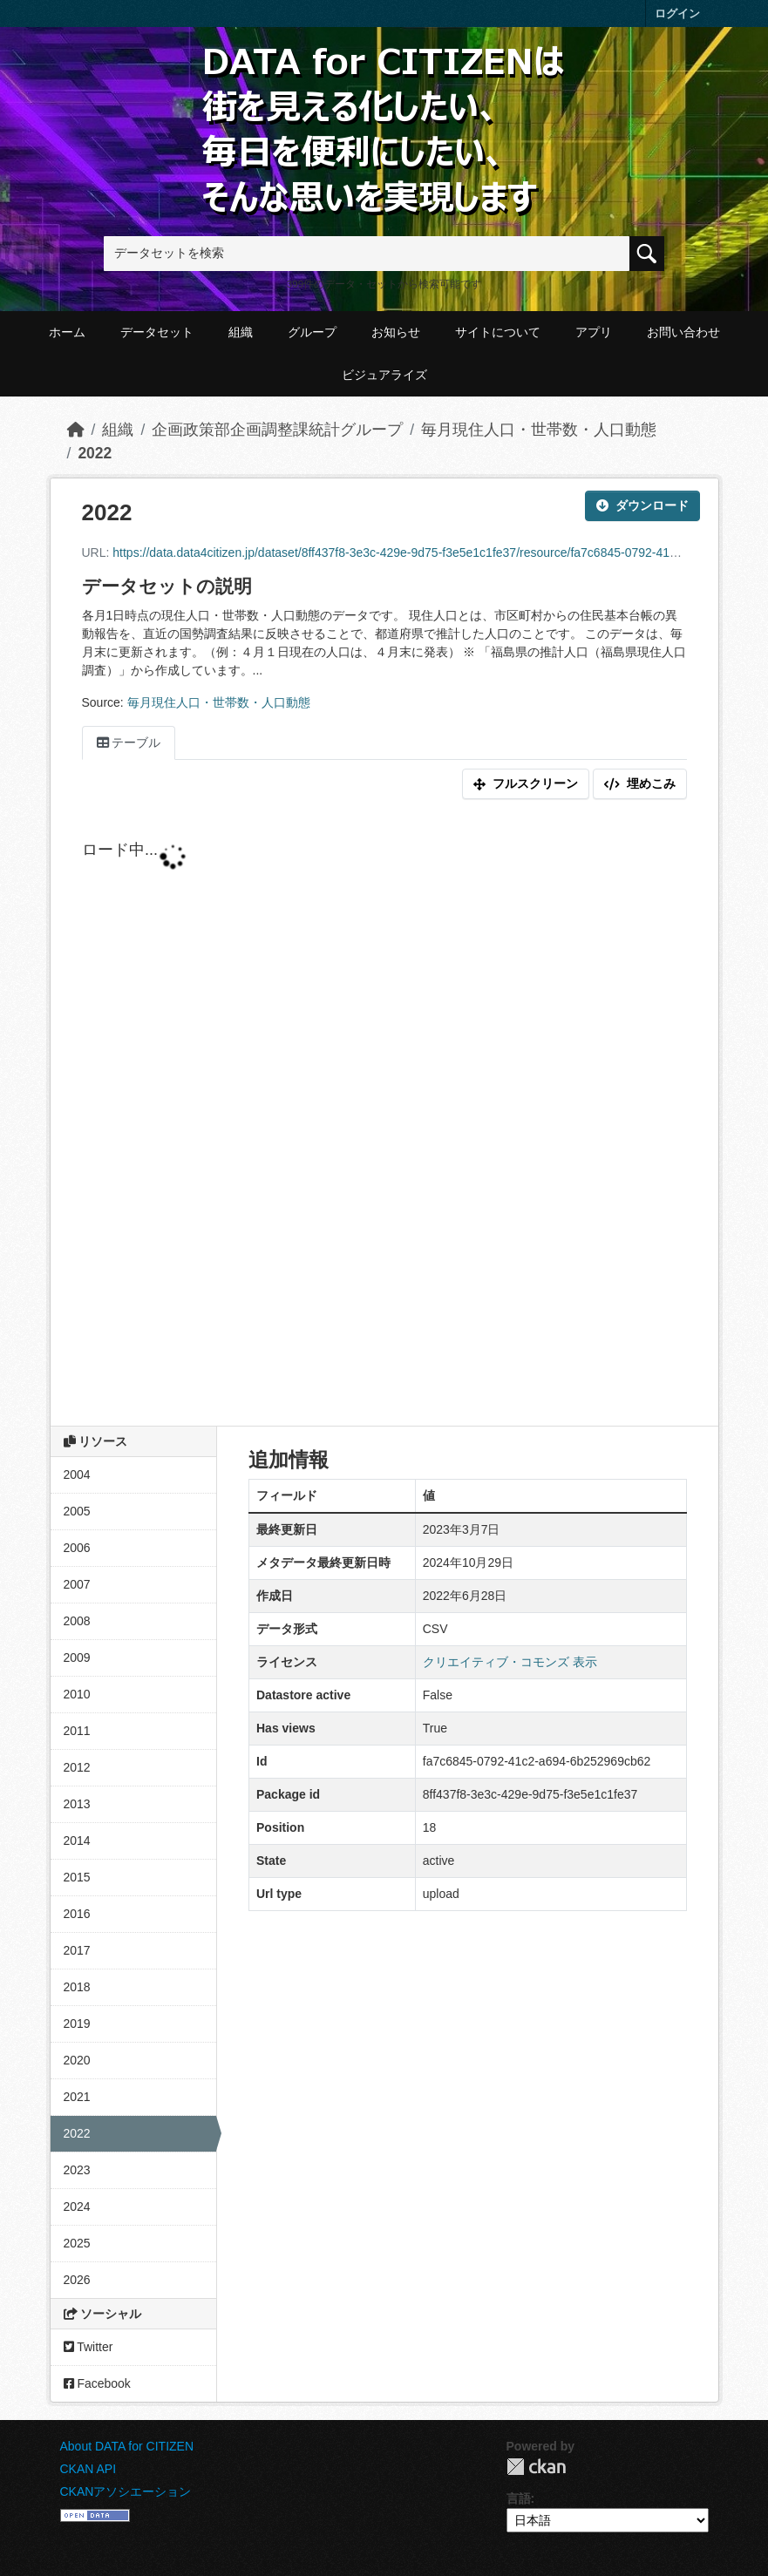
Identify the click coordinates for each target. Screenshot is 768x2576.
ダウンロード (642, 505)
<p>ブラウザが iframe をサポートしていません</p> (384, 1116)
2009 (77, 1657)
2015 (77, 1877)
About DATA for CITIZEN (127, 2446)
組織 (240, 332)
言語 (518, 2498)
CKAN (536, 2466)
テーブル (129, 742)
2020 (77, 2060)
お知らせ (395, 332)
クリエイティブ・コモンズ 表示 (510, 1662)
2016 (77, 1914)
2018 (77, 1987)
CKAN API (88, 2469)
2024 (77, 2206)
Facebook (97, 2383)
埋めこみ (640, 783)
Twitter (88, 2347)
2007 (77, 1584)
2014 (77, 1840)
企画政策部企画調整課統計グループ (277, 429)
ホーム (67, 332)
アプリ (593, 332)
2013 (77, 1804)
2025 (77, 2243)
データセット (157, 332)
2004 (77, 1474)
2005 (77, 1511)
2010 (77, 1694)
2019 (77, 2023)
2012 (77, 1767)
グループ (312, 332)
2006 (77, 1548)
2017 (77, 1950)
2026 (77, 2280)
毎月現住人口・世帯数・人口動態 (538, 429)
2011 (77, 1731)
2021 (77, 2097)
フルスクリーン (525, 783)
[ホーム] (76, 429)
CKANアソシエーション (126, 2491)
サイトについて (497, 332)
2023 (77, 2170)
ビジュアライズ (384, 375)
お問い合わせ (683, 332)
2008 (77, 1621)
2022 (95, 453)
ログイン (677, 13)
